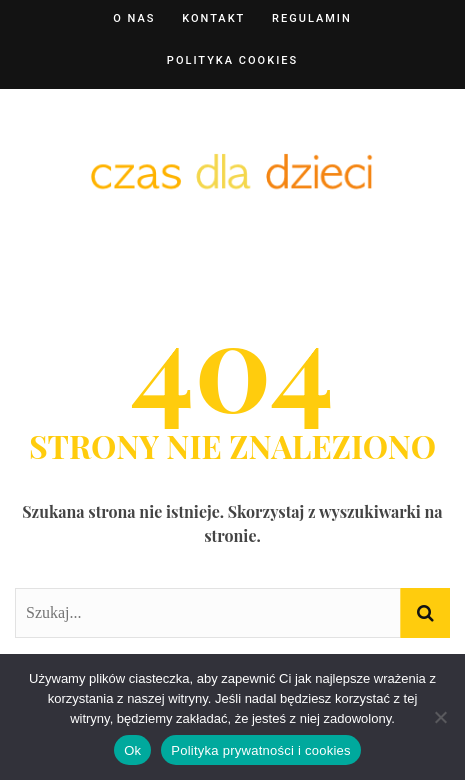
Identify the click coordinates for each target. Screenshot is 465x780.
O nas (134, 18)
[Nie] (440, 717)
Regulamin (312, 18)
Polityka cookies (232, 60)
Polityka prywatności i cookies (260, 750)
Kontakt (213, 18)
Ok (132, 750)
